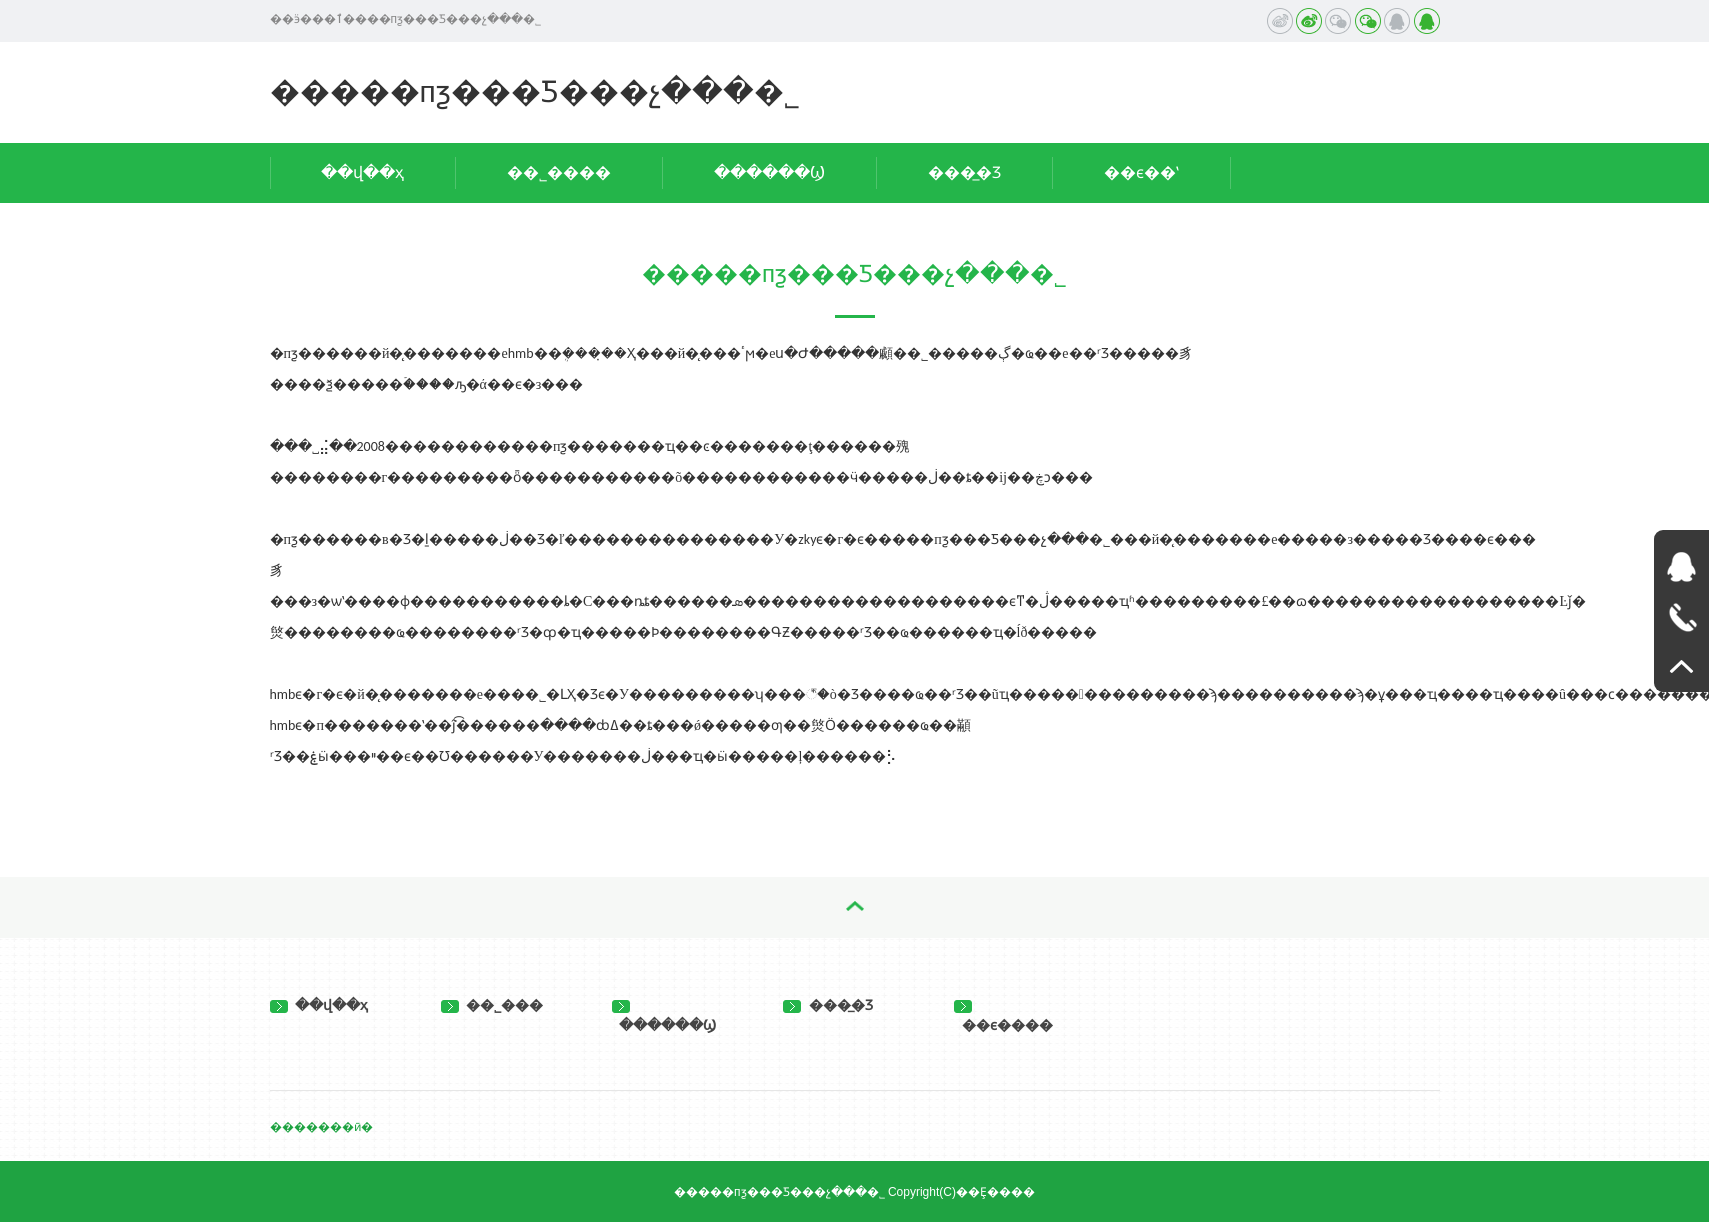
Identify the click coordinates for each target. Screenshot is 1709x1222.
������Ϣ (769, 172)
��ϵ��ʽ (1141, 172)
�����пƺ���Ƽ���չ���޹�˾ (535, 91)
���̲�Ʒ (964, 172)
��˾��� (492, 1005)
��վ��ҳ (362, 172)
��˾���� (559, 172)
